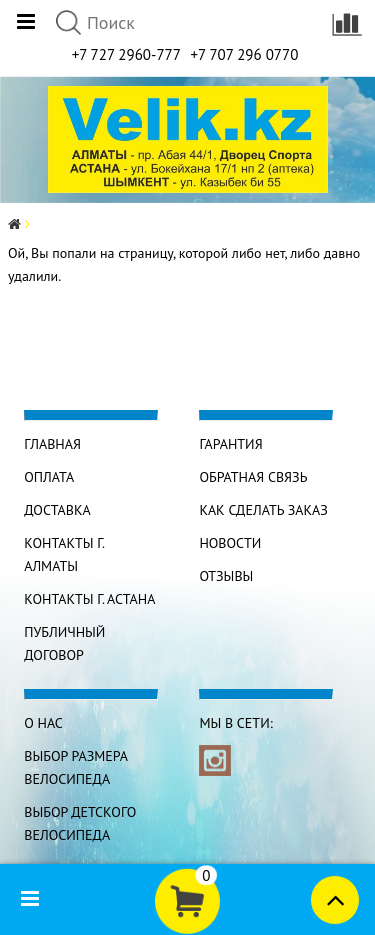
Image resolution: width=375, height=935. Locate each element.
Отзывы (226, 576)
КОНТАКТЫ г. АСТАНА (89, 599)
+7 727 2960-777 (126, 54)
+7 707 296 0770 (244, 54)
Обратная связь (253, 477)
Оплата (49, 477)
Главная (52, 444)
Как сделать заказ (263, 510)
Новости (230, 543)
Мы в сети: (235, 723)
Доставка (57, 510)
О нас (43, 723)
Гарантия (230, 444)
